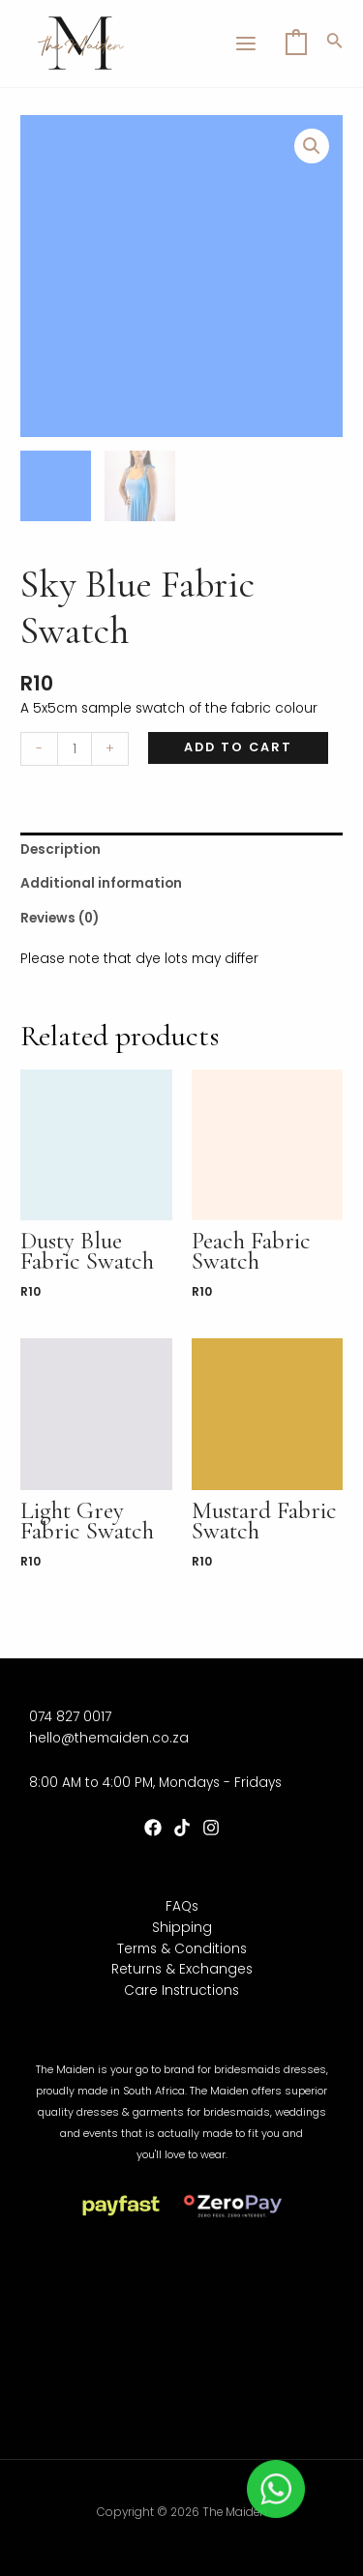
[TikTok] (182, 1827)
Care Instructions (181, 1990)
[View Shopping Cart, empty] (296, 44)
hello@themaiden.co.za (109, 1738)
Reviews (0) (59, 918)
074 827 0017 (70, 1717)
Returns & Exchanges (182, 1969)
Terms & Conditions (182, 1949)
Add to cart (238, 747)
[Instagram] (211, 1827)
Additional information (101, 883)
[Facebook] (153, 1827)
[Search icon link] (335, 43)
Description (60, 849)
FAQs (182, 1906)
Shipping (182, 1927)
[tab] (181, 850)
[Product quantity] (74, 749)
